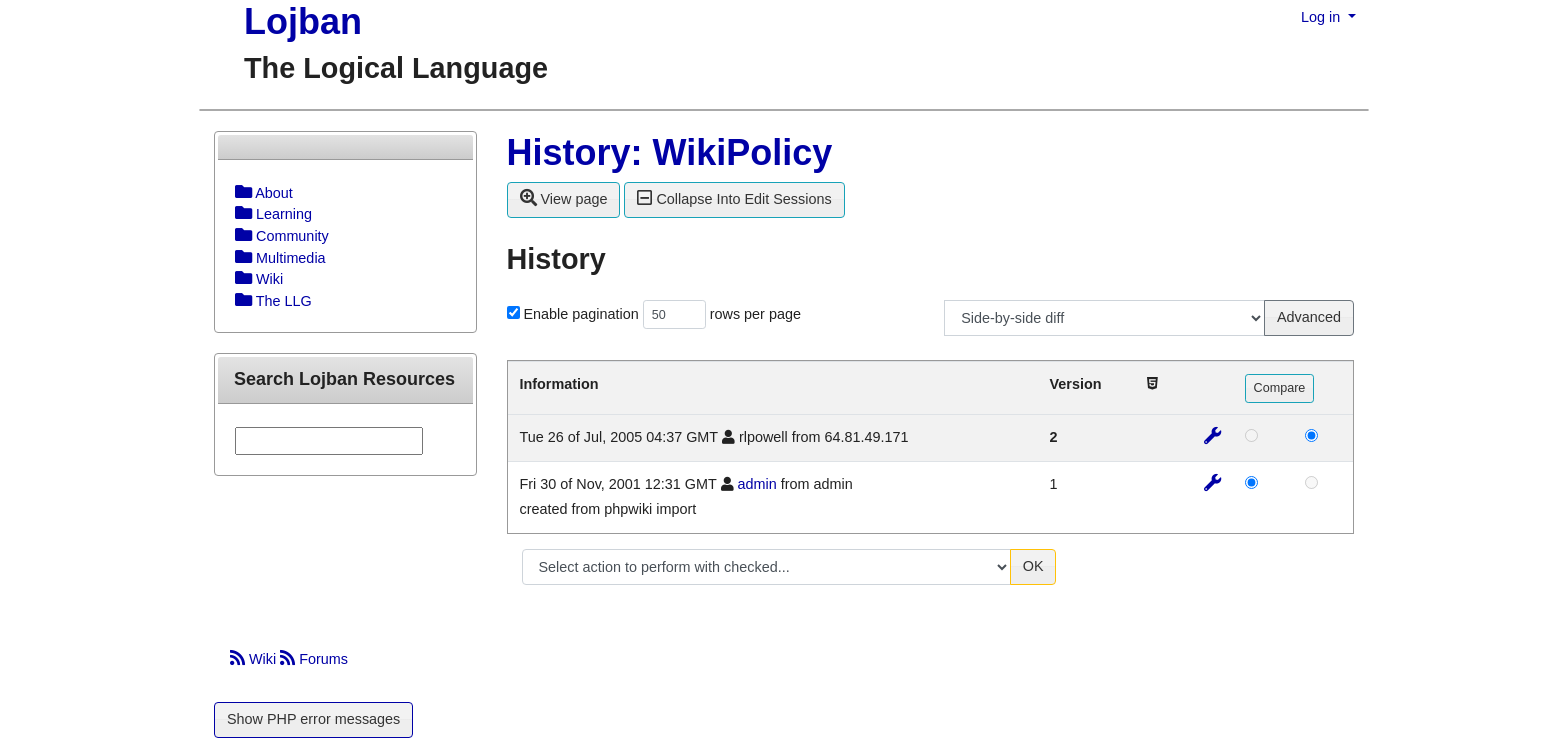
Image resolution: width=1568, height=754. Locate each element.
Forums (314, 659)
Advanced (1309, 317)
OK (1033, 566)
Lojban (303, 21)
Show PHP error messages (313, 719)
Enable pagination (581, 314)
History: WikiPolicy (670, 152)
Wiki (255, 659)
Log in (1322, 17)
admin (757, 484)
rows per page (755, 314)
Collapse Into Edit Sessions (734, 198)
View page (564, 198)
